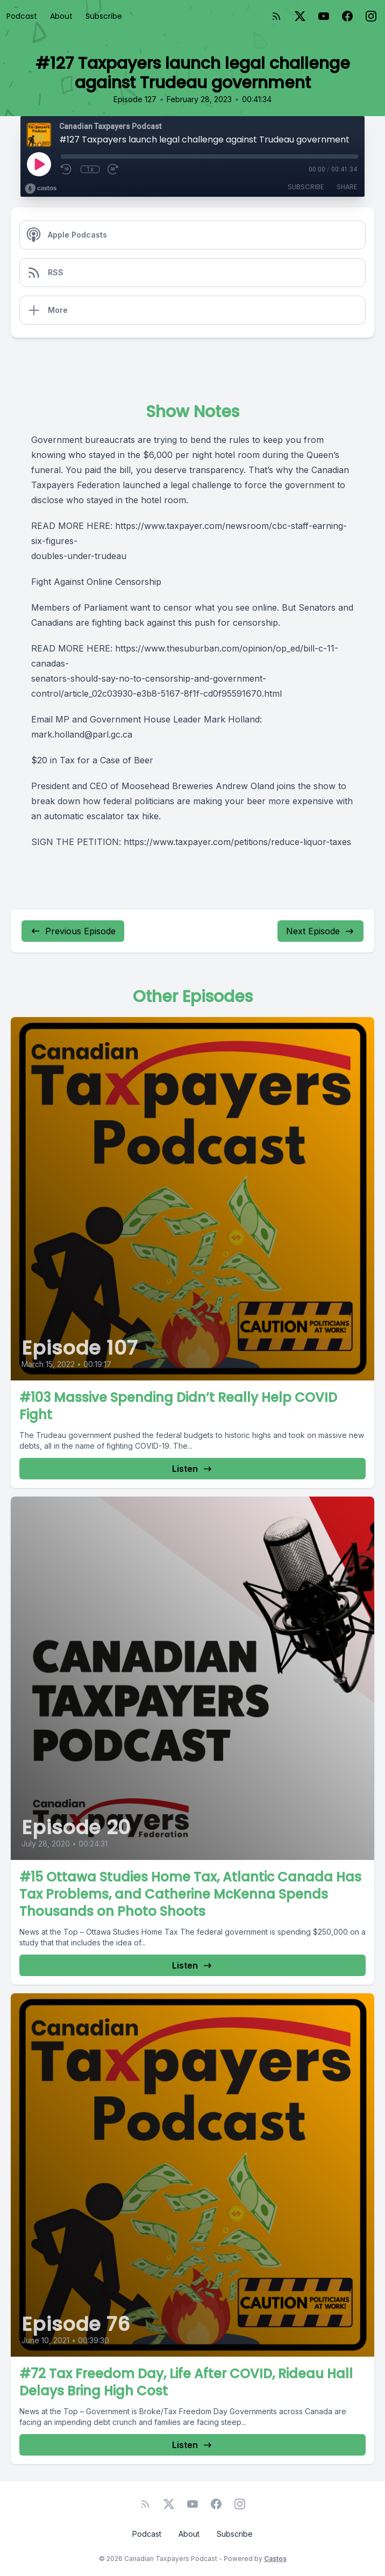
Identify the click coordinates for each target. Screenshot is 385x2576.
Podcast (21, 16)
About (61, 16)
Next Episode (320, 931)
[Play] (39, 164)
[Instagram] (371, 16)
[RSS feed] (276, 16)
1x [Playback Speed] (90, 169)
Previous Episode (73, 931)
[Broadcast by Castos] (40, 188)
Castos (275, 2558)
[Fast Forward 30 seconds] (113, 169)
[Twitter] (300, 16)
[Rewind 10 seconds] (67, 169)
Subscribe (103, 16)
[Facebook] (347, 16)
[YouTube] (323, 16)
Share (347, 186)
